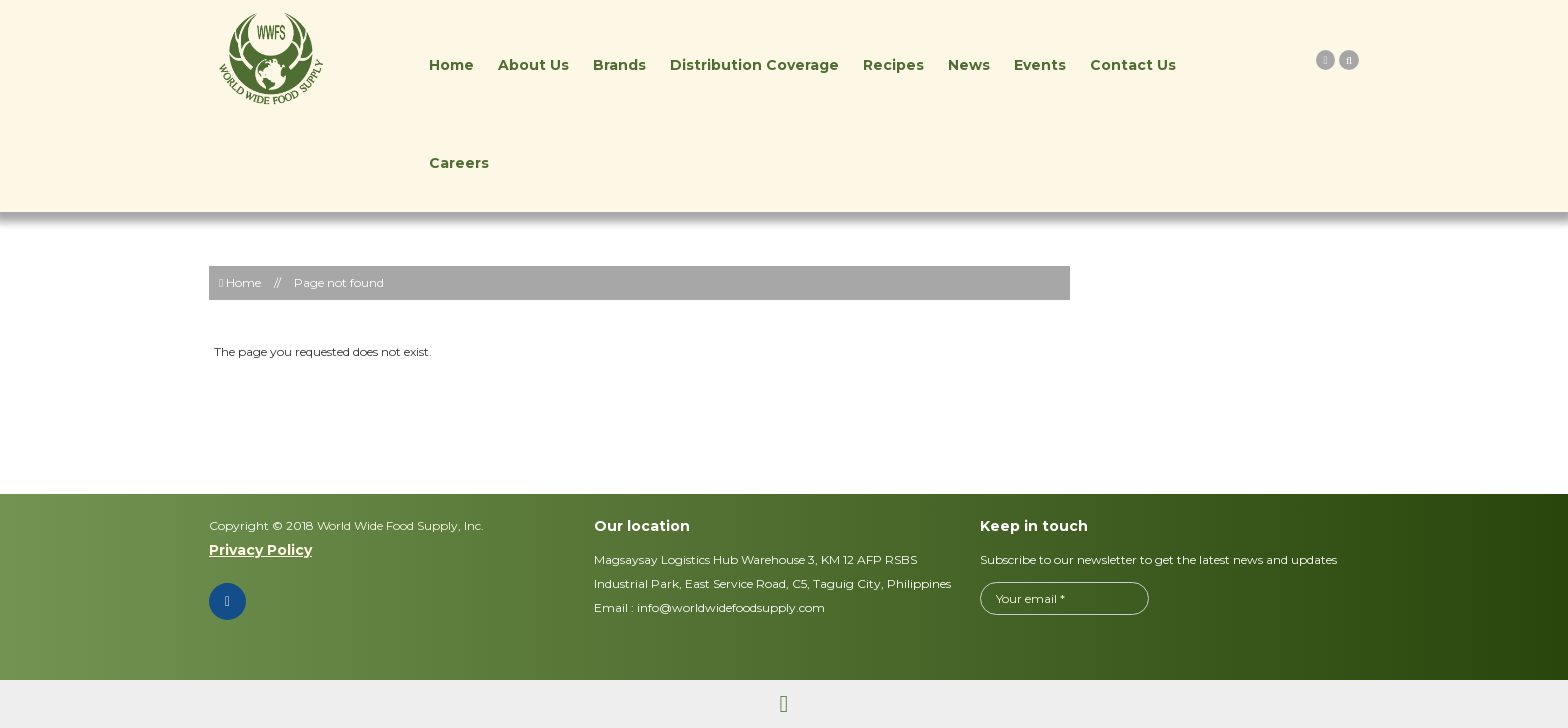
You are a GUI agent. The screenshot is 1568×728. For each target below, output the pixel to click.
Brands (619, 65)
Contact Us (1133, 65)
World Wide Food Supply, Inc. (399, 525)
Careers (459, 163)
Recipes (893, 65)
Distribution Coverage (754, 65)
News (969, 65)
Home (451, 65)
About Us (533, 65)
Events (1040, 65)
